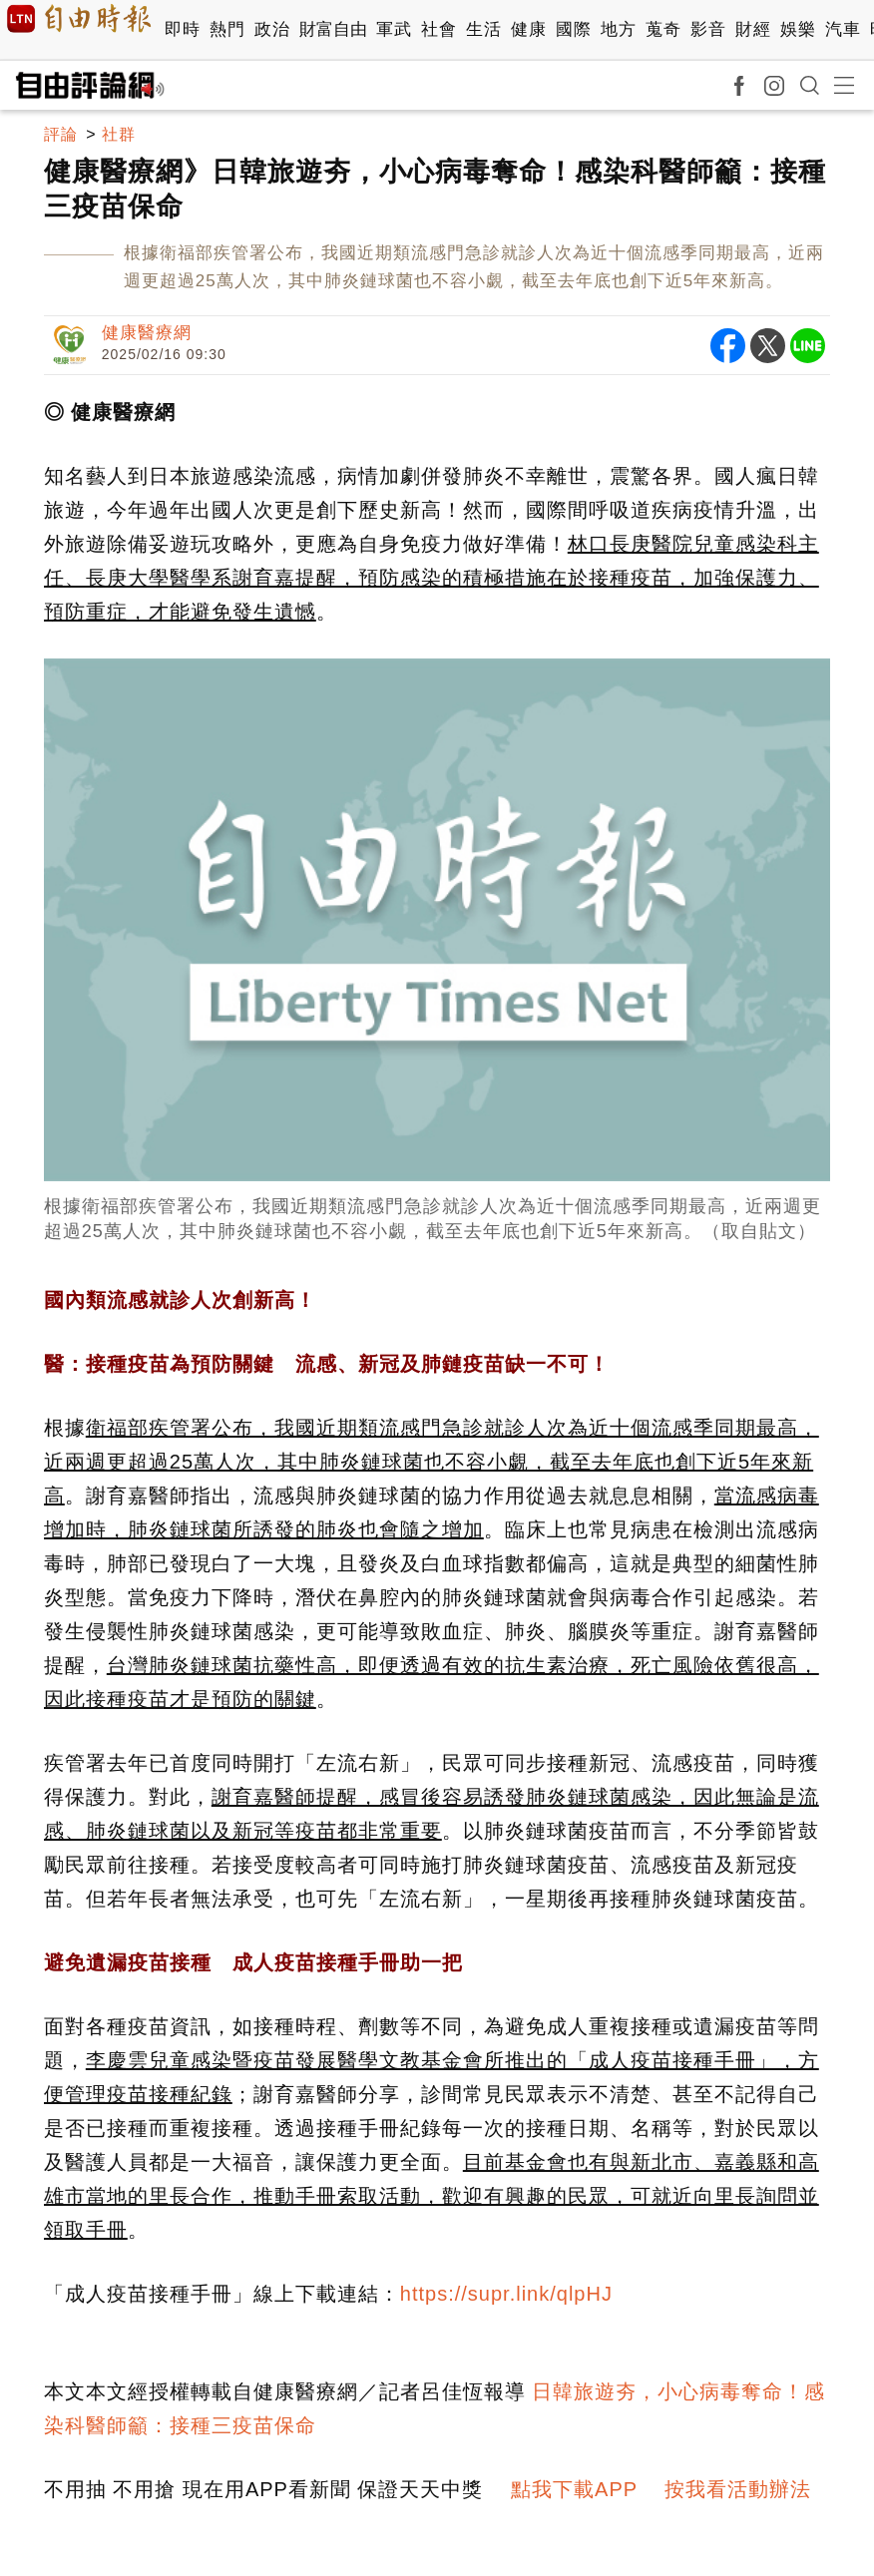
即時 (182, 29)
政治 (271, 29)
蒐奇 (663, 29)
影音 (707, 29)
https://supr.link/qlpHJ (506, 2294)
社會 (438, 29)
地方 (618, 29)
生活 (483, 29)
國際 (573, 29)
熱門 (227, 29)
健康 (528, 29)
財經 (752, 29)
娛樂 (797, 29)
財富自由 (332, 29)
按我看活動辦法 (737, 2489)
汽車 (842, 29)
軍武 (393, 29)
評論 (61, 134)
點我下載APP (574, 2489)
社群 (119, 134)
